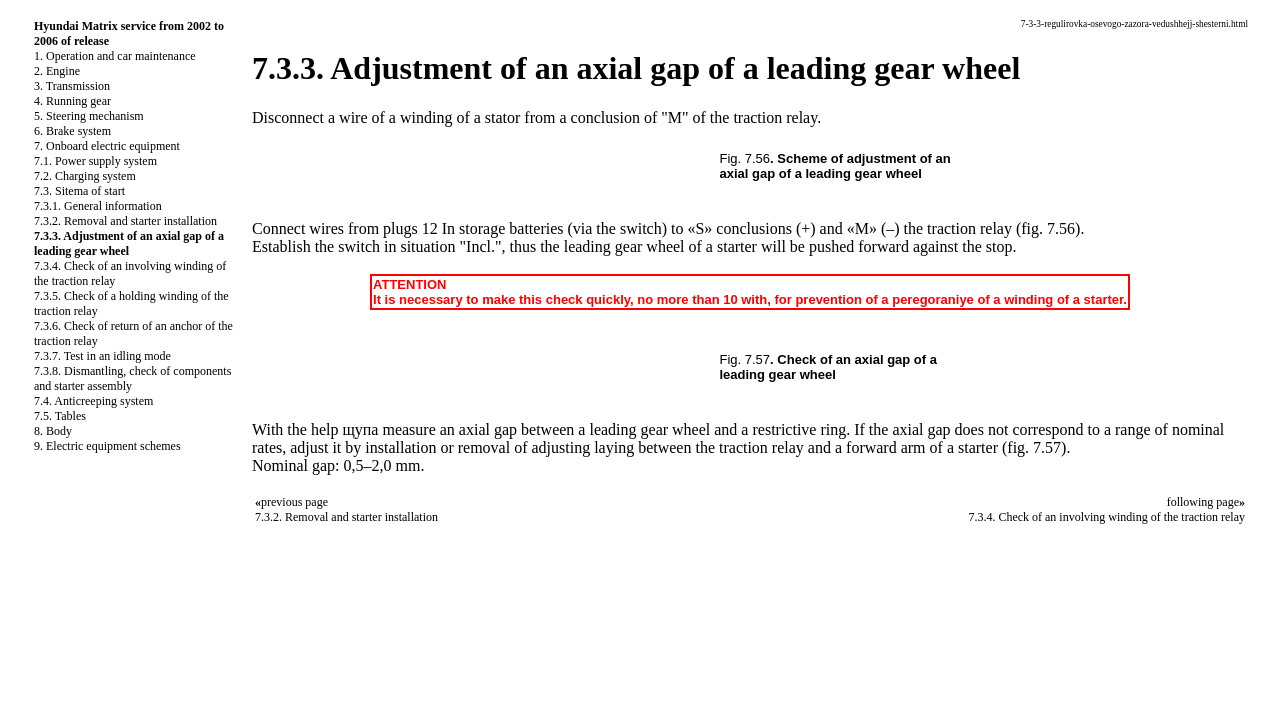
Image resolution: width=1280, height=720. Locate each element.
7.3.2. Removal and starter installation (125, 221)
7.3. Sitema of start (79, 191)
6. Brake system (72, 131)
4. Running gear (72, 101)
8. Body (53, 431)
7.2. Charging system (85, 176)
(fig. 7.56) (1048, 228)
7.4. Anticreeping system (93, 401)
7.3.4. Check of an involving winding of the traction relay (1106, 517)
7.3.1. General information (98, 206)
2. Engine (57, 71)
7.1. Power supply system (95, 161)
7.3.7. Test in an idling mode (102, 356)
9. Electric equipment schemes (107, 446)
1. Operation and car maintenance (115, 56)
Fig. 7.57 (745, 359)
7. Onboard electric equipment (107, 146)
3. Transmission (72, 86)
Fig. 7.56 (745, 158)
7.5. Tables (60, 416)
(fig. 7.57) (1034, 447)
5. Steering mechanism (89, 116)
